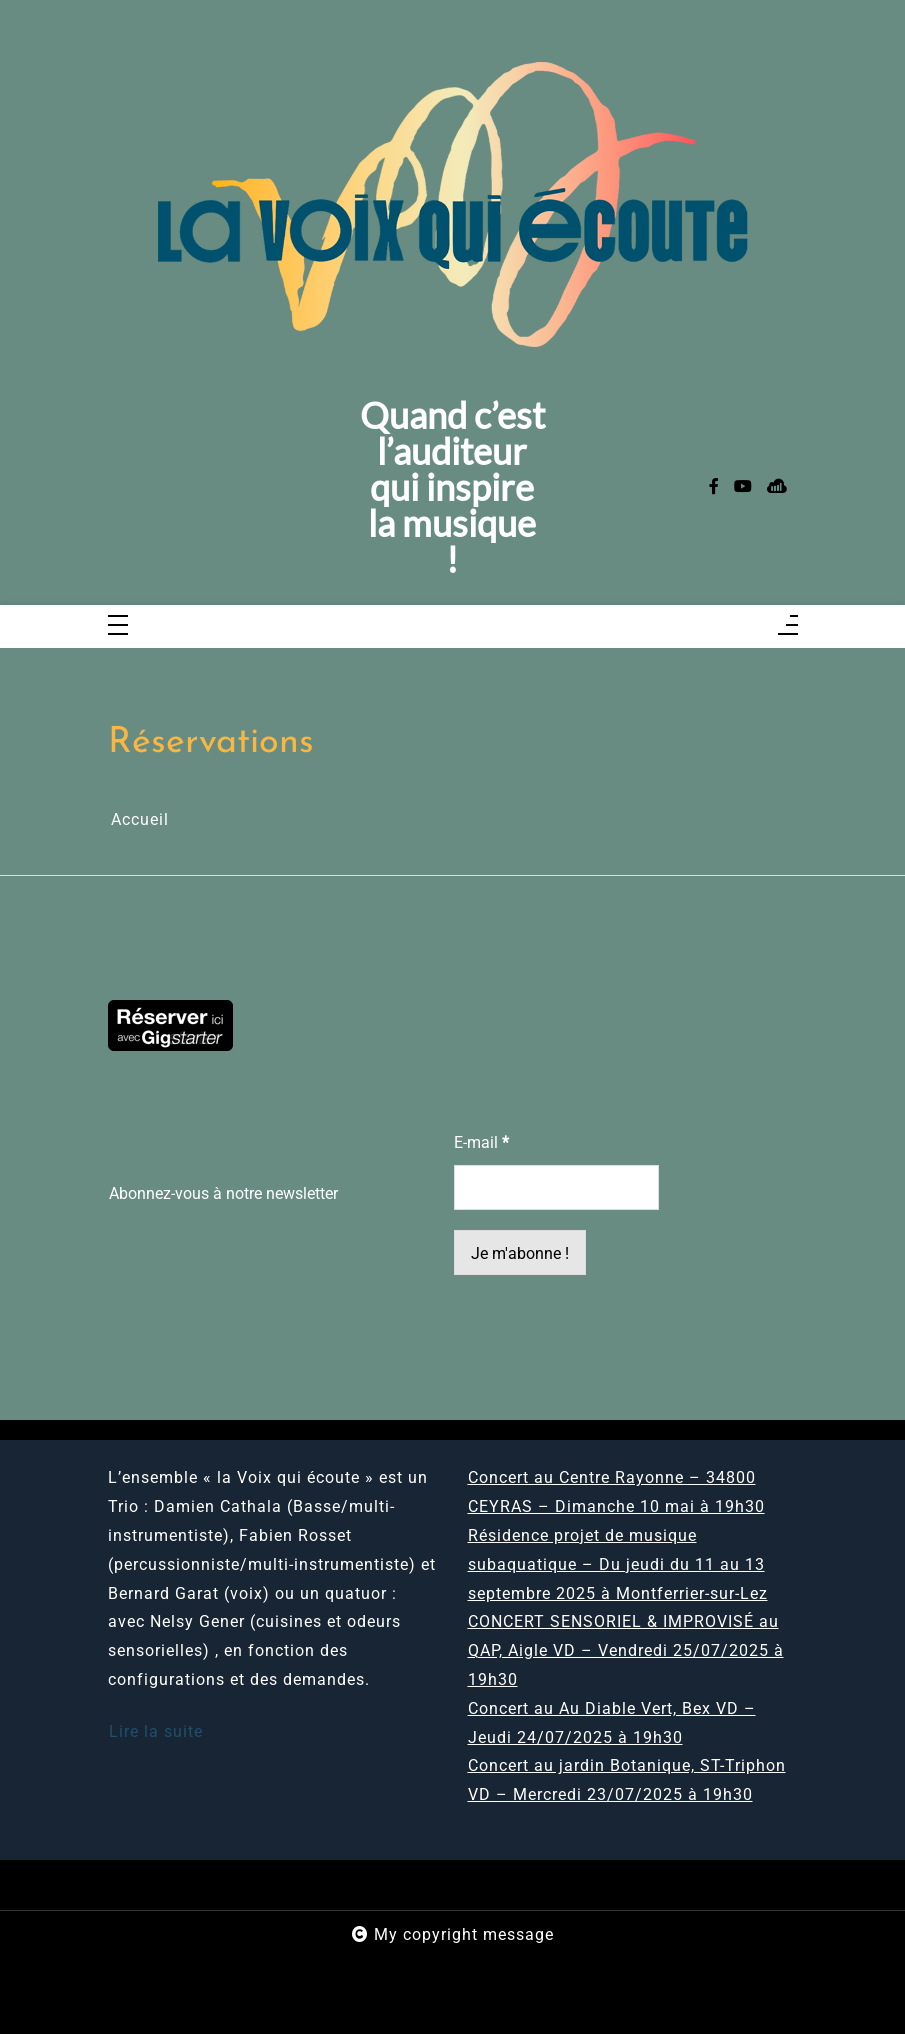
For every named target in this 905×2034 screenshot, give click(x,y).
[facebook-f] (714, 487)
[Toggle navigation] (118, 626)
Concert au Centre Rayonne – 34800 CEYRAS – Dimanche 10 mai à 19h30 (616, 1492)
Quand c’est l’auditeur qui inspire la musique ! (452, 487)
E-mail (481, 1142)
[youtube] (743, 487)
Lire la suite (156, 1731)
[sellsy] (777, 487)
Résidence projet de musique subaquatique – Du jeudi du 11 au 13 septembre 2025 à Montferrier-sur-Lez (618, 1564)
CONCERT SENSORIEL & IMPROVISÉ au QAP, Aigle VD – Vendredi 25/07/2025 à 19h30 (626, 1650)
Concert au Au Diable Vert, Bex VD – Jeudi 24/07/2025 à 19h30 (612, 1723)
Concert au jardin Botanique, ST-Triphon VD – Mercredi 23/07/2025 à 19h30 (627, 1780)
